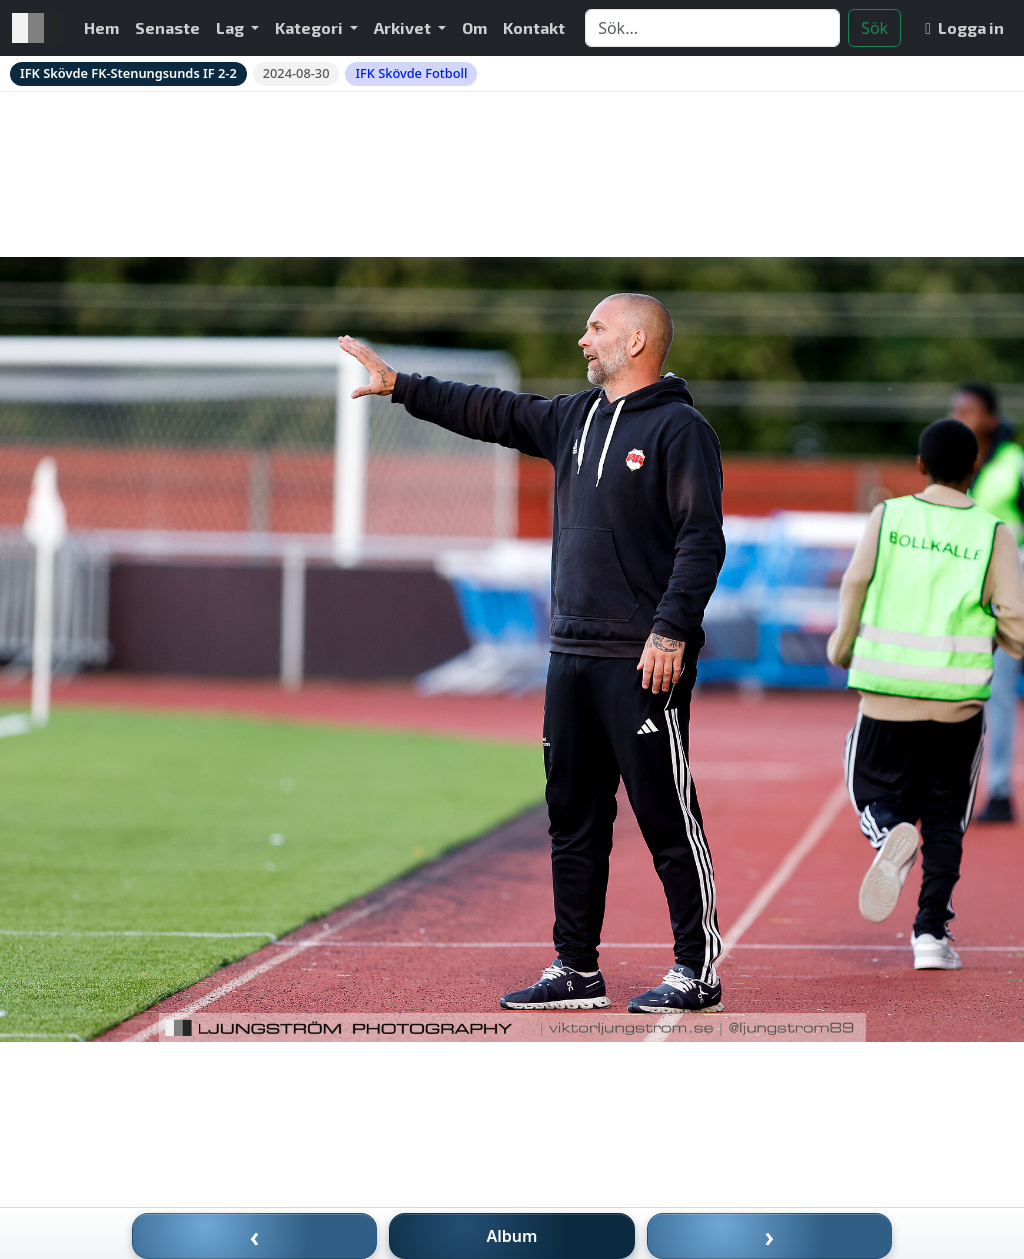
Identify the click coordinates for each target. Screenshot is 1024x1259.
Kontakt (534, 27)
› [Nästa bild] (770, 1236)
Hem (101, 27)
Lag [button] (231, 27)
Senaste (167, 27)
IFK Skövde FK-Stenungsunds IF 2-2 (128, 73)
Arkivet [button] (404, 27)
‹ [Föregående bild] (255, 1236)
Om (474, 27)
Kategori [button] (310, 27)
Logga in (964, 27)
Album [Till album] (512, 1236)
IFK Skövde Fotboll (411, 73)
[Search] (712, 28)
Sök (874, 28)
